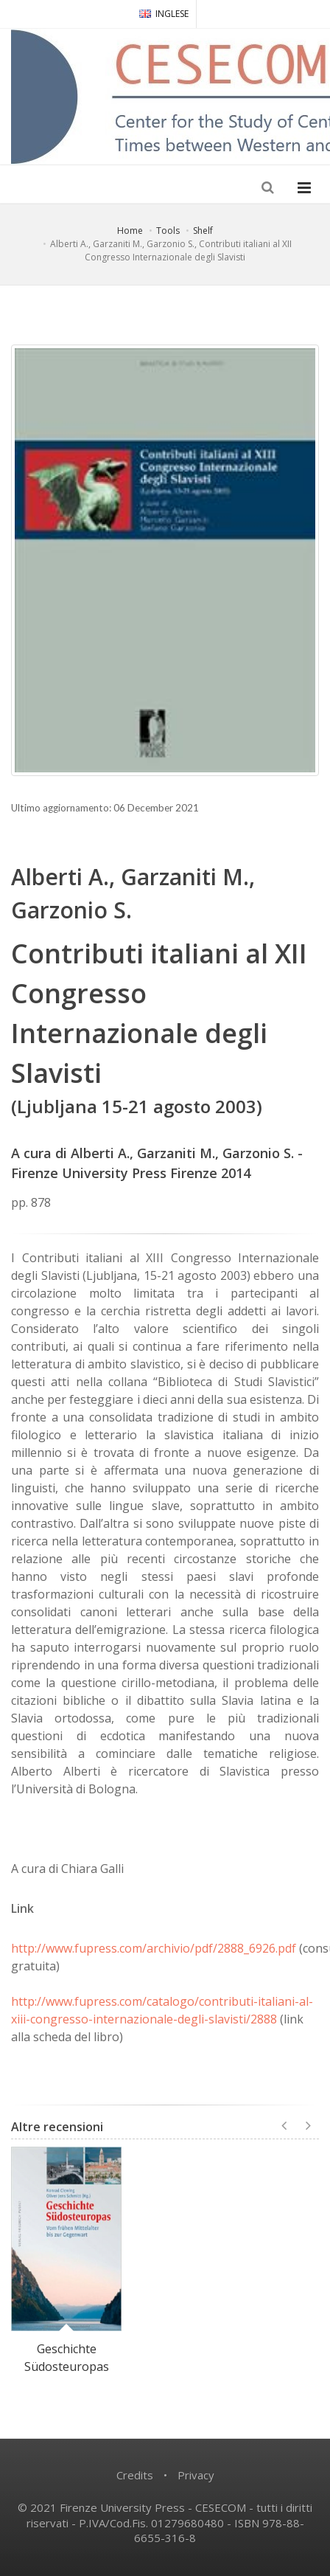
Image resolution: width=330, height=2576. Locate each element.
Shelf (203, 230)
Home (130, 230)
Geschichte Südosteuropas (66, 2358)
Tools (168, 230)
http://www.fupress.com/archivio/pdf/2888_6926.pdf (153, 1948)
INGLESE (164, 13)
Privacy (196, 2475)
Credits (134, 2475)
